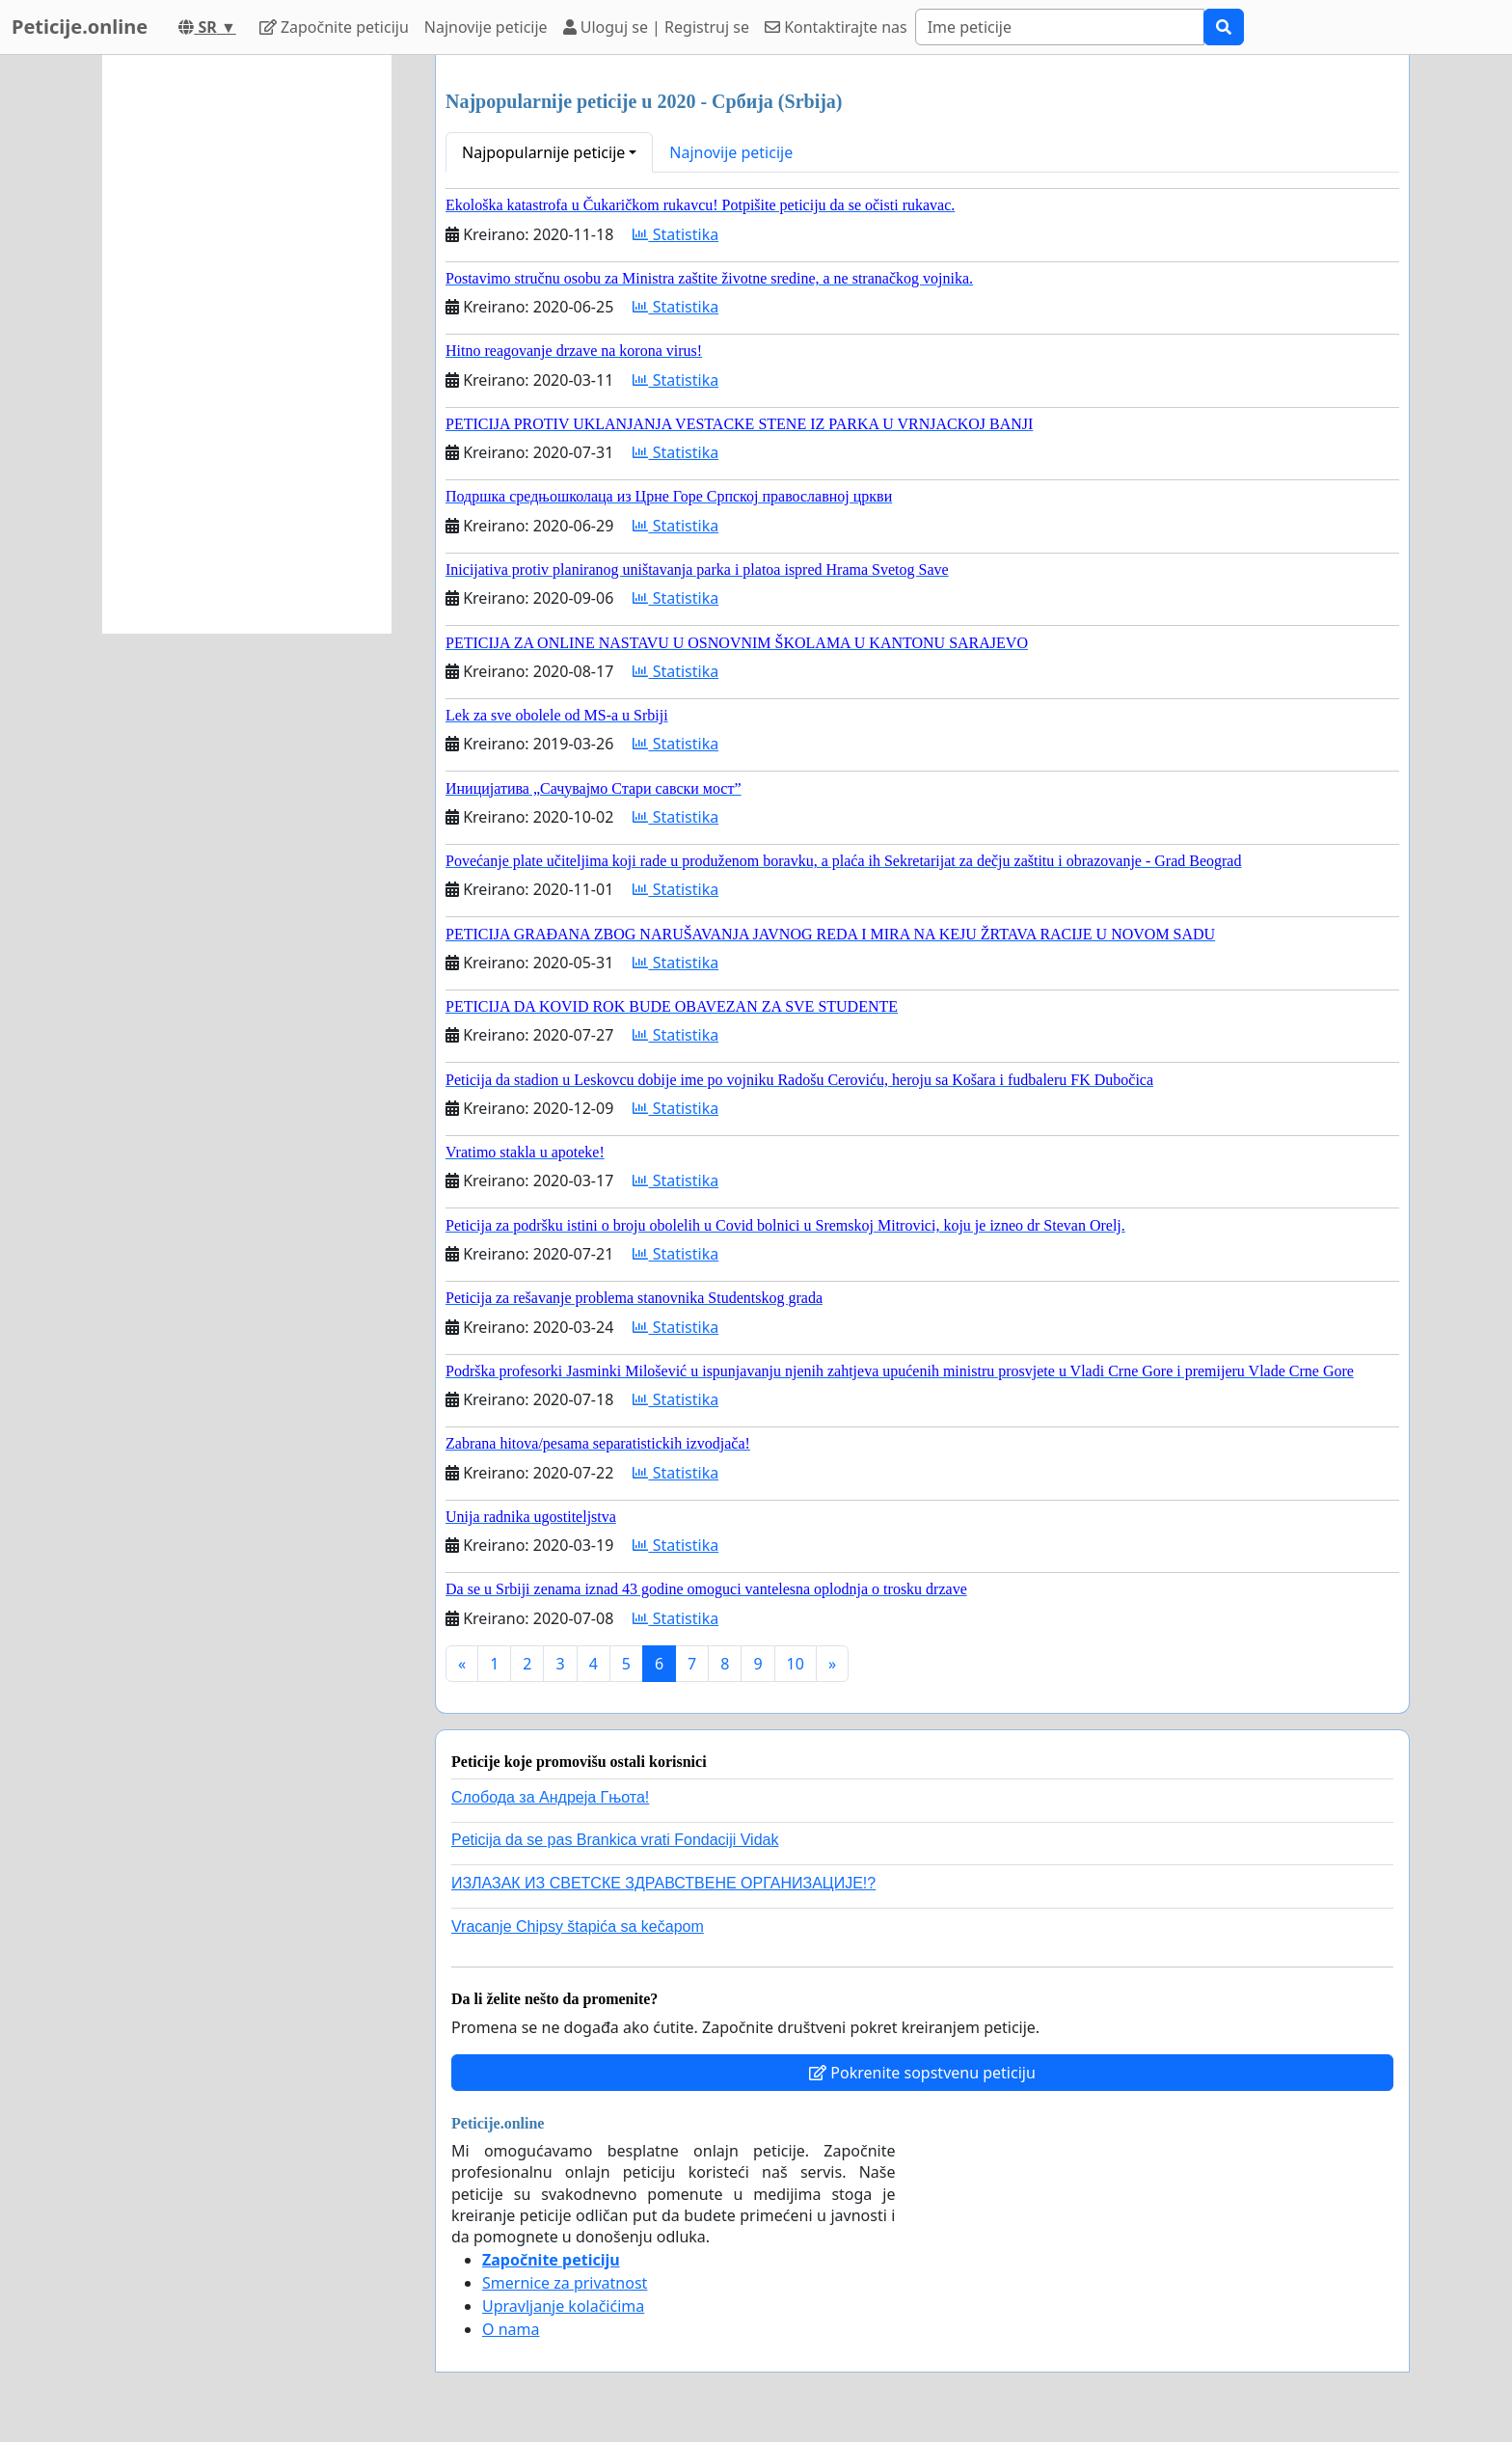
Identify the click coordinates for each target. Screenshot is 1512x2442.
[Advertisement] (247, 344)
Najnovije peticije (486, 27)
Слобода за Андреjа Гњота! (550, 1797)
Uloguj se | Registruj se (656, 27)
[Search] (1059, 27)
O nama (510, 2329)
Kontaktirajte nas (836, 27)
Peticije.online (80, 27)
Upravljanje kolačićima (563, 2306)
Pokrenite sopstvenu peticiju (922, 2072)
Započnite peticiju (334, 27)
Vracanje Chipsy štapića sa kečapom (577, 1926)
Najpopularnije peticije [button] (543, 152)
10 (795, 1663)
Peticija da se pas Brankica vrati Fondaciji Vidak (614, 1840)
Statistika (675, 234)
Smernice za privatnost (564, 2282)
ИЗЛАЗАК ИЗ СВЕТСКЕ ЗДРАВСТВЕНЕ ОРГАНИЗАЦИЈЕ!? (663, 1883)
